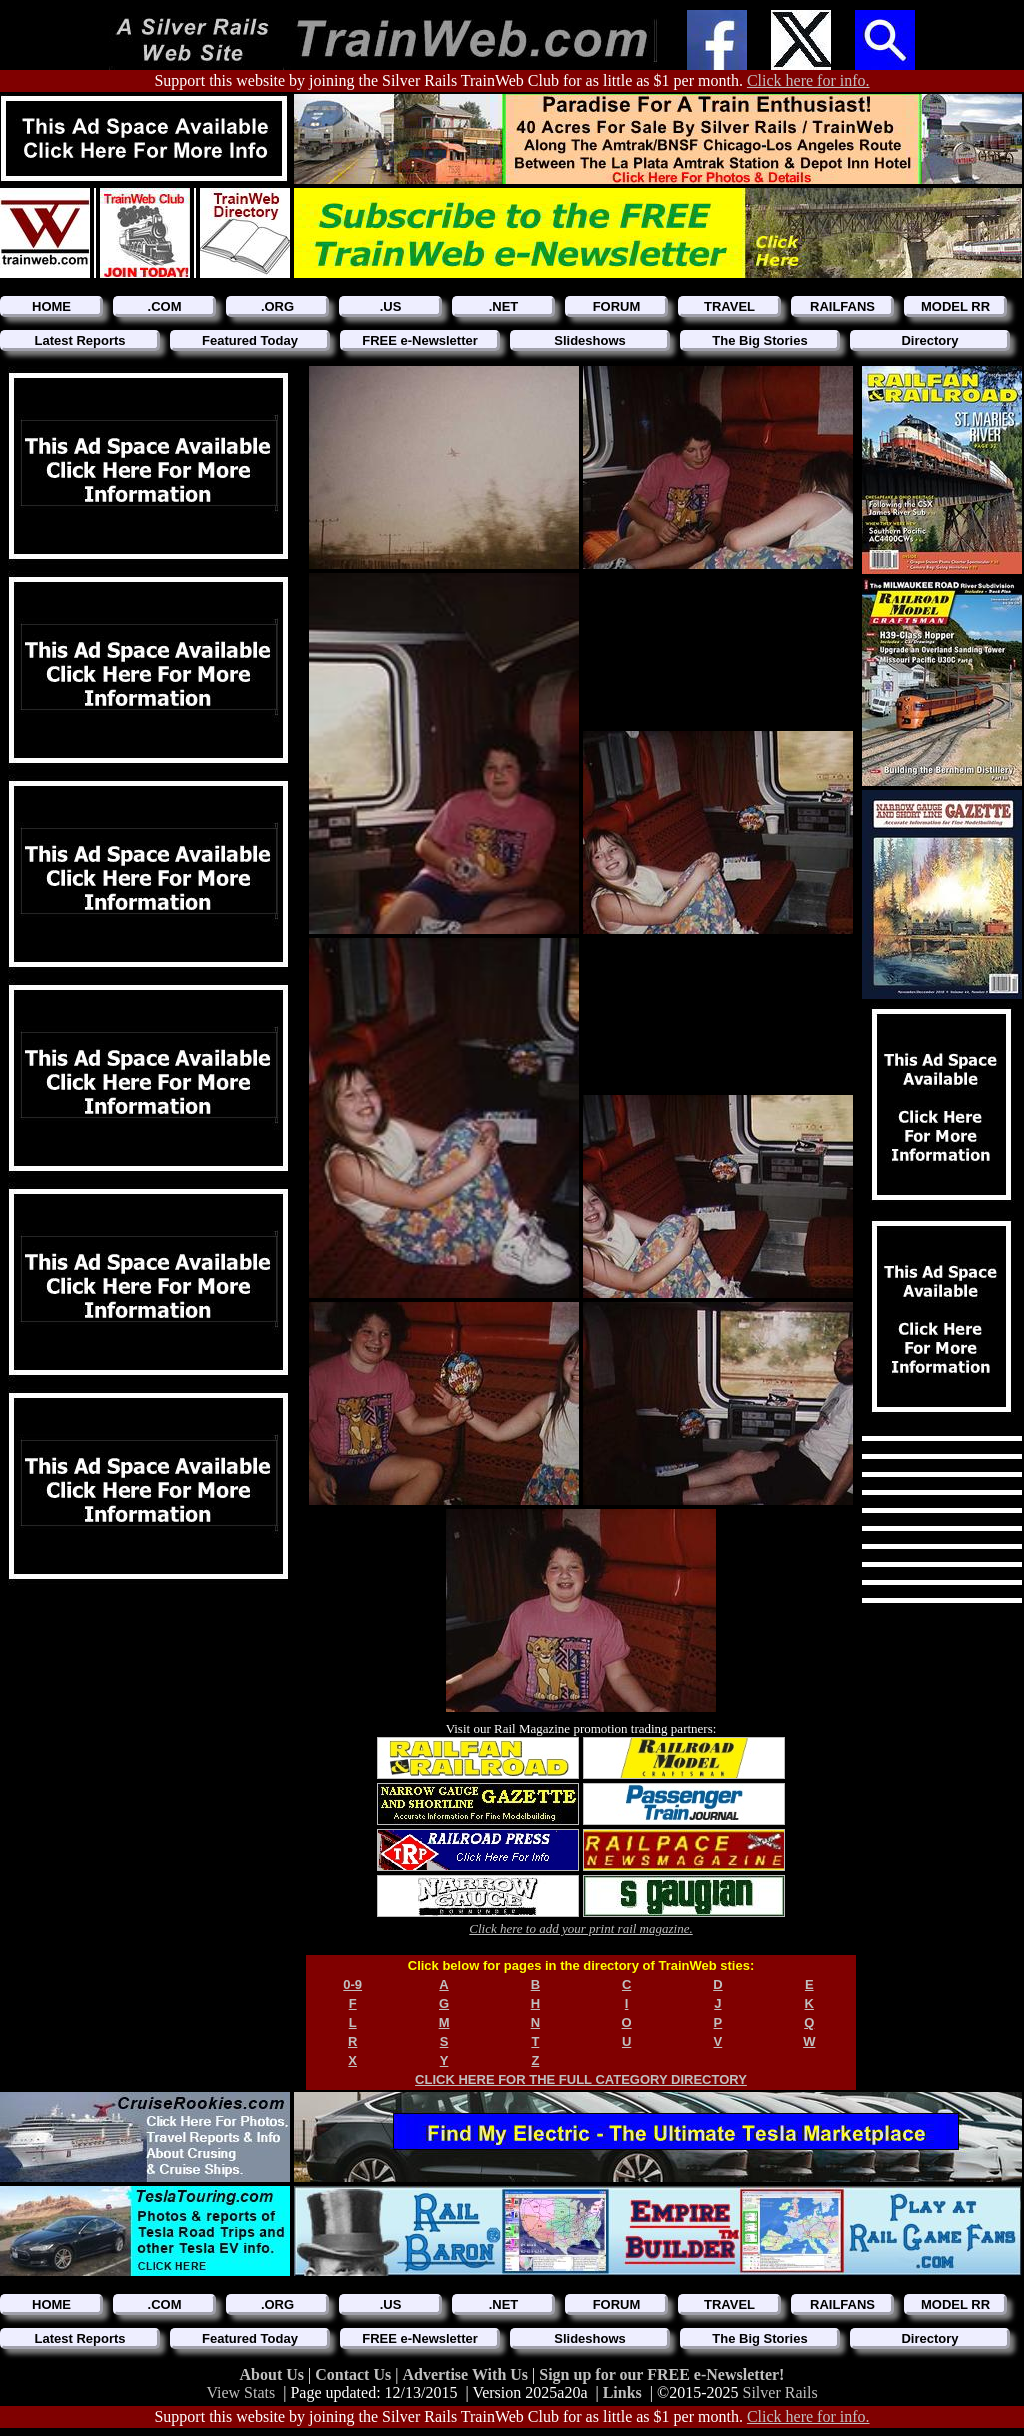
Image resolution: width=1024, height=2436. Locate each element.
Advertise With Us (467, 2374)
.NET (504, 306)
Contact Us (355, 2374)
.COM (165, 306)
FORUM (617, 306)
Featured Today (250, 340)
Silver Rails (780, 2392)
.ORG (277, 306)
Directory (929, 340)
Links (622, 2392)
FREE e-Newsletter (420, 340)
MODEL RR (955, 306)
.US (391, 306)
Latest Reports (79, 340)
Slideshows (590, 340)
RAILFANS (842, 306)
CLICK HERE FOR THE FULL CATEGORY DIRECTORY (581, 2079)
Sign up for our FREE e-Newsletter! (661, 2374)
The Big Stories (759, 340)
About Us (274, 2374)
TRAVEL (729, 306)
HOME (51, 306)
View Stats (240, 2392)
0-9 (352, 1984)
